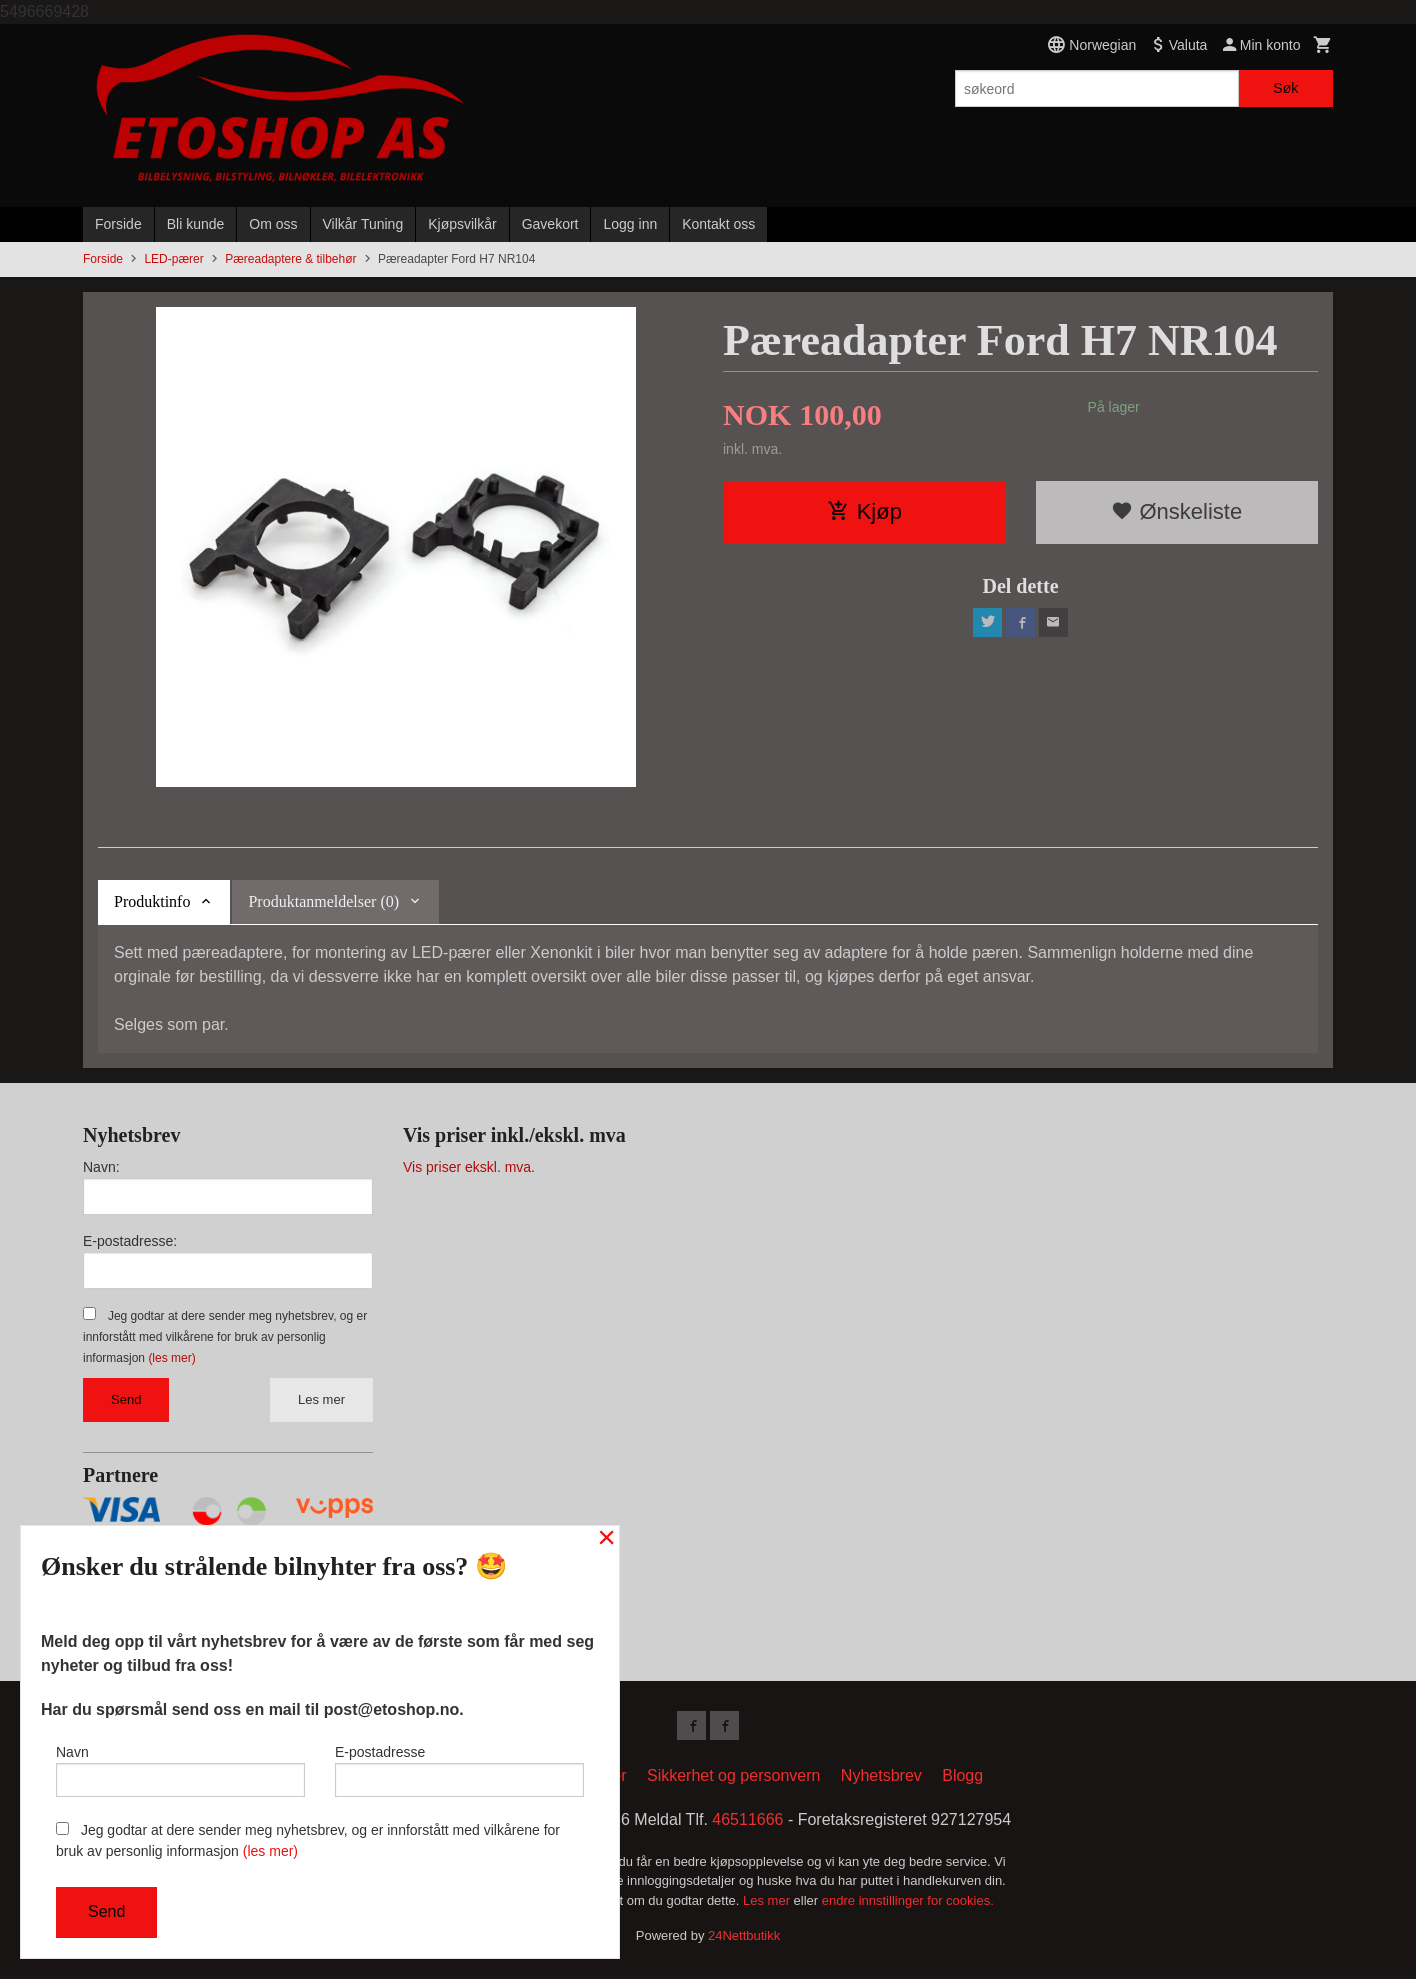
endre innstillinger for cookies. (908, 1903)
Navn (180, 1767)
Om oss (273, 224)
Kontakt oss (718, 224)
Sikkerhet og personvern (733, 1778)
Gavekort (550, 224)
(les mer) (171, 1358)
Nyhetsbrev (881, 1778)
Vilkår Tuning (363, 224)
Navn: (101, 1167)
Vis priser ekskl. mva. (469, 1167)
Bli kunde (196, 224)
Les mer (321, 1399)
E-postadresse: (130, 1241)
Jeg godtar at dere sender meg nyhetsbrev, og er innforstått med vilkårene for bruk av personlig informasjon (225, 1337)
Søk (1285, 88)
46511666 (747, 1822)
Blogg (962, 1778)
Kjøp (864, 511)
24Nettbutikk (744, 1939)
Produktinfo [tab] (152, 901)
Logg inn (630, 224)
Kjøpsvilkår (462, 224)
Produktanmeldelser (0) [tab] (323, 901)
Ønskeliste (1176, 511)
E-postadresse (459, 1767)
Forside (118, 224)
